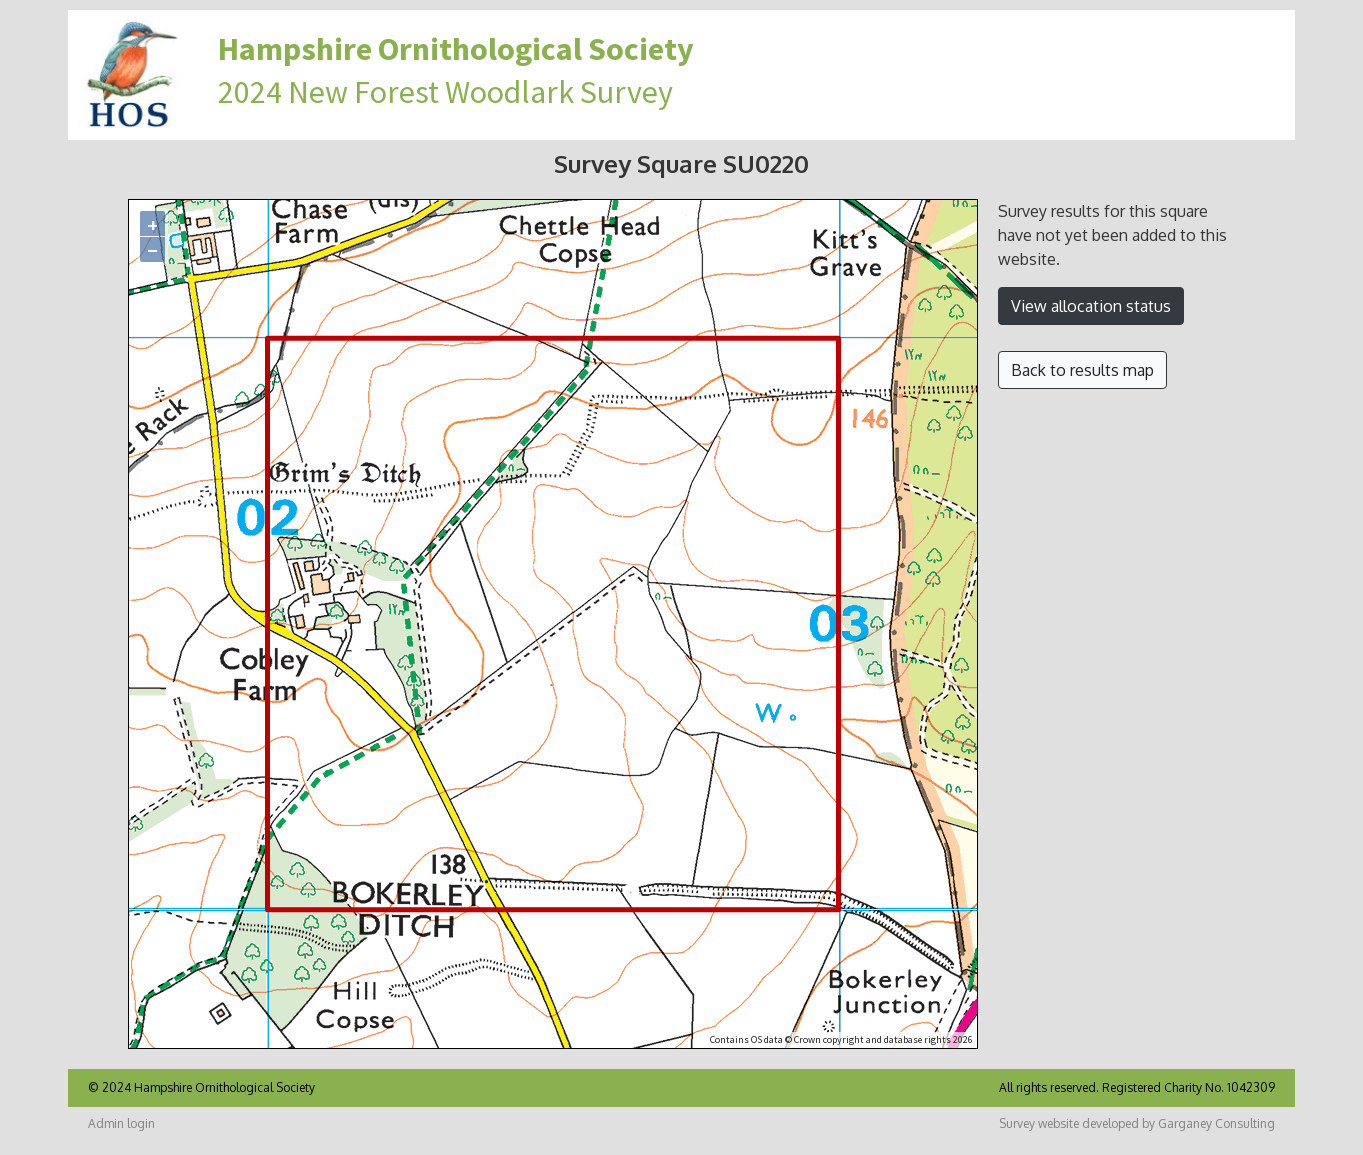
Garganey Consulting (1216, 1123)
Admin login (121, 1123)
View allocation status (1091, 306)
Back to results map (1082, 370)
